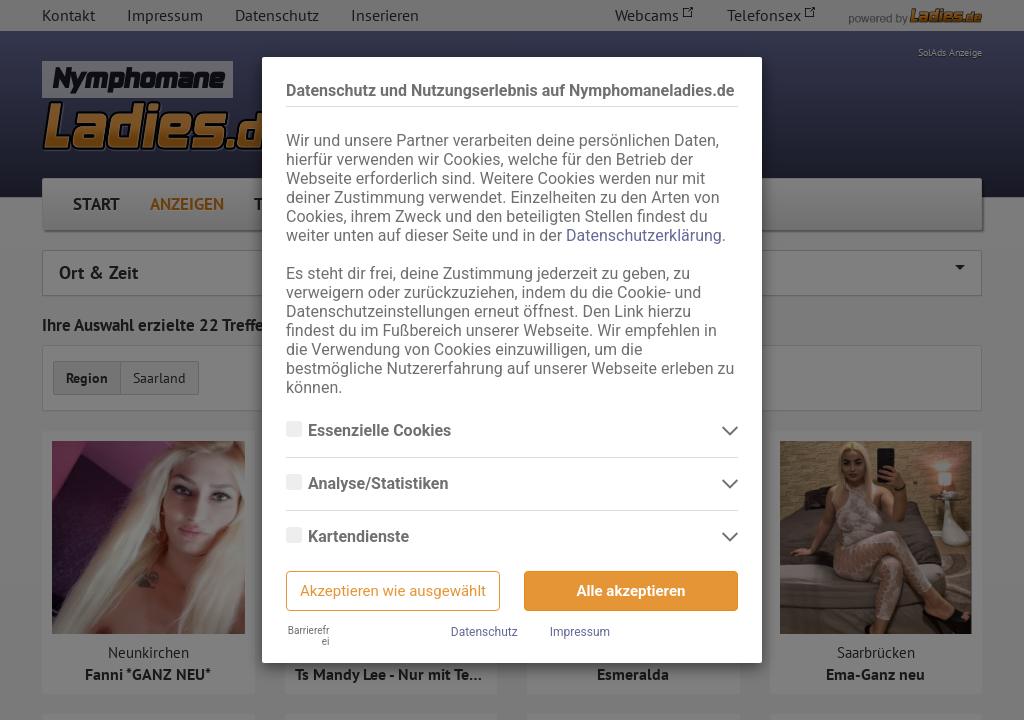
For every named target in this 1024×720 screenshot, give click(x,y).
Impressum (580, 632)
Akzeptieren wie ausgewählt (393, 591)
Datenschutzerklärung (644, 235)
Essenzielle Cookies (381, 431)
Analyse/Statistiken (380, 484)
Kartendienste (360, 537)
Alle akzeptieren (631, 591)
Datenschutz (484, 632)
